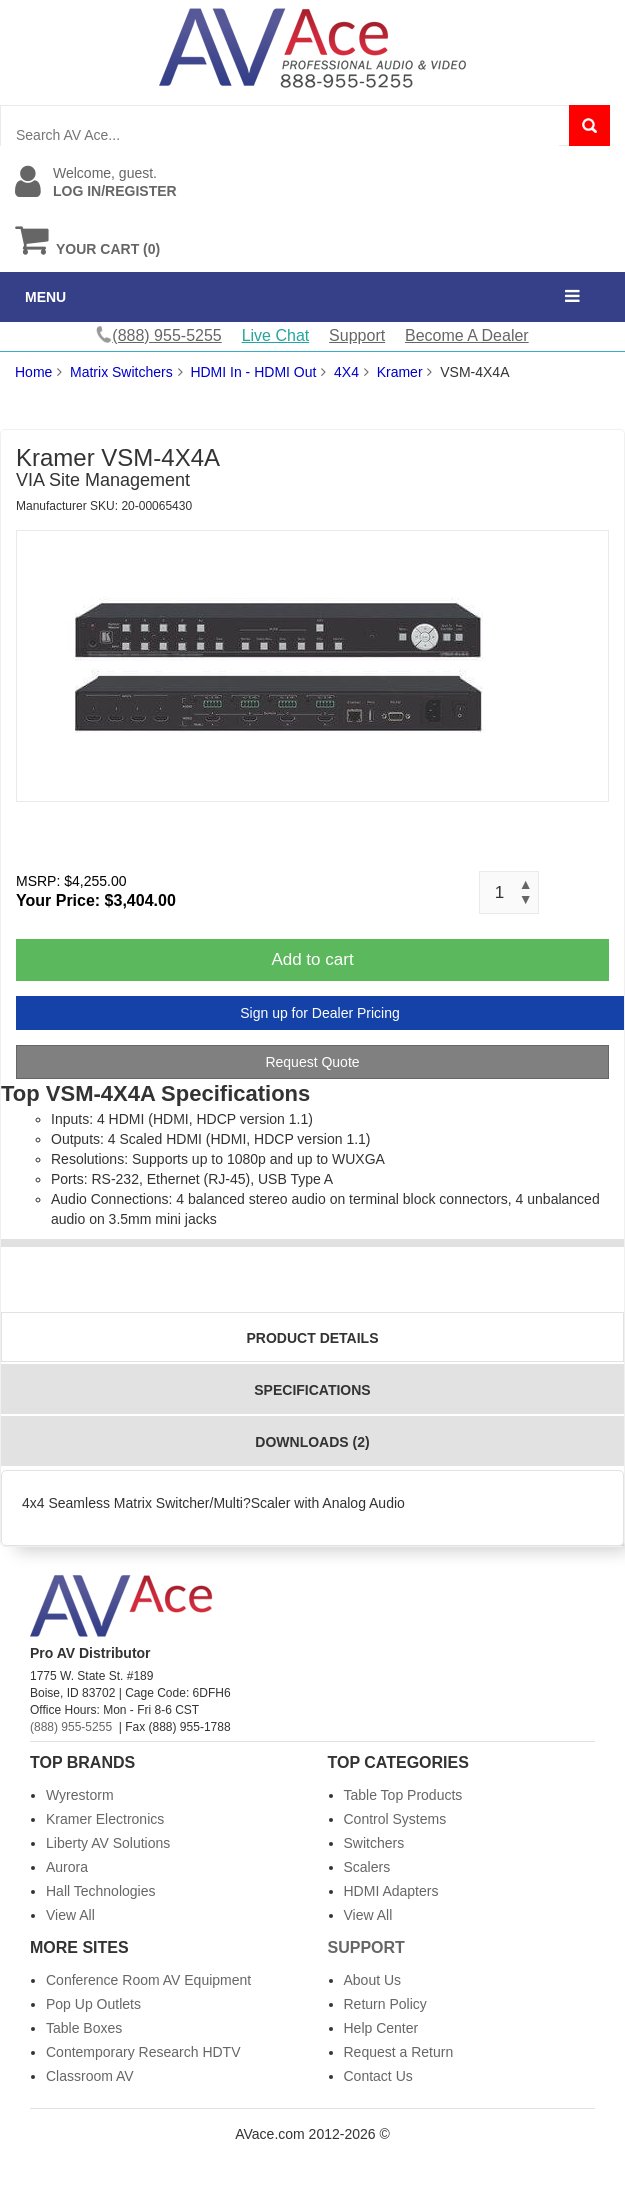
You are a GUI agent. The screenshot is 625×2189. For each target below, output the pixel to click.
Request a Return (399, 2052)
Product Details (313, 1338)
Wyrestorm (80, 1795)
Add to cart (312, 959)
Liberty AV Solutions (108, 1843)
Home (33, 372)
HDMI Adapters (391, 1891)
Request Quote (312, 1062)
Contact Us (378, 2076)
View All (70, 1915)
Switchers (374, 1843)
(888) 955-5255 (71, 1727)
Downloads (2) (312, 1442)
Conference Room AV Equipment (148, 1980)
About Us (373, 1980)
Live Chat (276, 335)
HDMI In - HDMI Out (253, 372)
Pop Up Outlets (93, 2004)
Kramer (400, 372)
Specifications (312, 1390)
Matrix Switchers (121, 372)
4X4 (346, 372)
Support (357, 335)
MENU (45, 297)
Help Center (381, 2028)
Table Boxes (84, 2028)
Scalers (367, 1867)
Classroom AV (90, 2076)
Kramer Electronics (105, 1819)
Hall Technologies (100, 1891)
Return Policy (385, 2004)
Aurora (67, 1867)
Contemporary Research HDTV (143, 2052)
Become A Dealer (467, 335)
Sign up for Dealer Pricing (320, 1013)
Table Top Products (403, 1795)
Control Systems (395, 1819)
